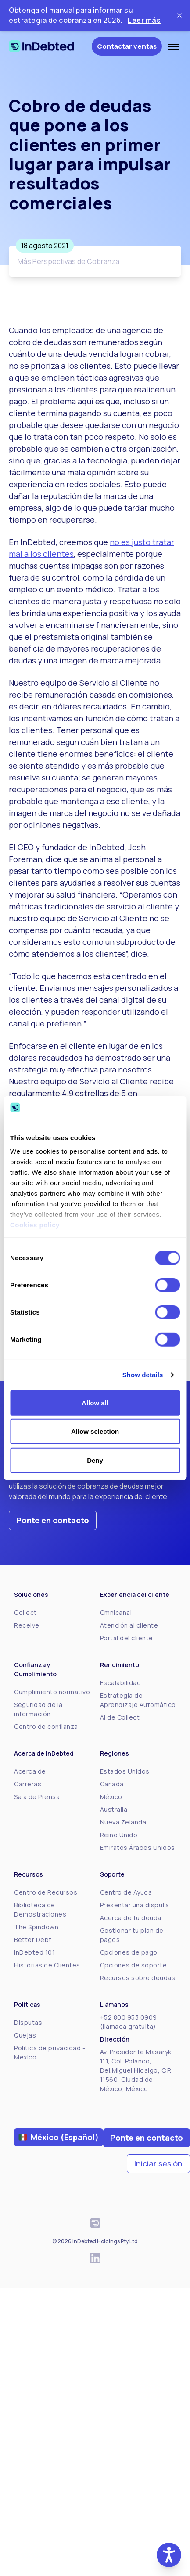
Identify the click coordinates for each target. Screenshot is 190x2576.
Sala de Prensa (37, 1796)
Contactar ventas (127, 46)
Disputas (28, 2022)
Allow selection (95, 1431)
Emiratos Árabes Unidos (137, 1847)
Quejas (25, 2035)
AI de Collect (120, 1717)
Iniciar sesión (158, 2163)
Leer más (144, 20)
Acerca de (30, 1771)
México (111, 1796)
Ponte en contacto (52, 1520)
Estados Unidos (125, 1771)
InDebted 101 (34, 1952)
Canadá (112, 1784)
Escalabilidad (120, 1682)
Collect (25, 1612)
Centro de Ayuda (126, 1892)
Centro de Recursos (45, 1892)
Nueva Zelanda (123, 1822)
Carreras (27, 1784)
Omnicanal (116, 1612)
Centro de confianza (46, 1726)
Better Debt (33, 1939)
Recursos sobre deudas (138, 1978)
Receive (26, 1625)
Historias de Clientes (47, 1965)
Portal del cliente (126, 1638)
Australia (114, 1809)
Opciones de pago (129, 1952)
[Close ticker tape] (179, 15)
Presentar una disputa (134, 1905)
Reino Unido (119, 1835)
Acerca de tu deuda (130, 1917)
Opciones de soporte (133, 1965)
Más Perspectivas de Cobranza (68, 261)
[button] (169, 2555)
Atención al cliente (129, 1625)
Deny (95, 1460)
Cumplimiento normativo (52, 1692)
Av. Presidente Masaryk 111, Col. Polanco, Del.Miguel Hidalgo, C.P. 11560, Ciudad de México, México (136, 2070)
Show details (142, 1375)
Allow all (95, 1403)
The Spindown (36, 1927)
